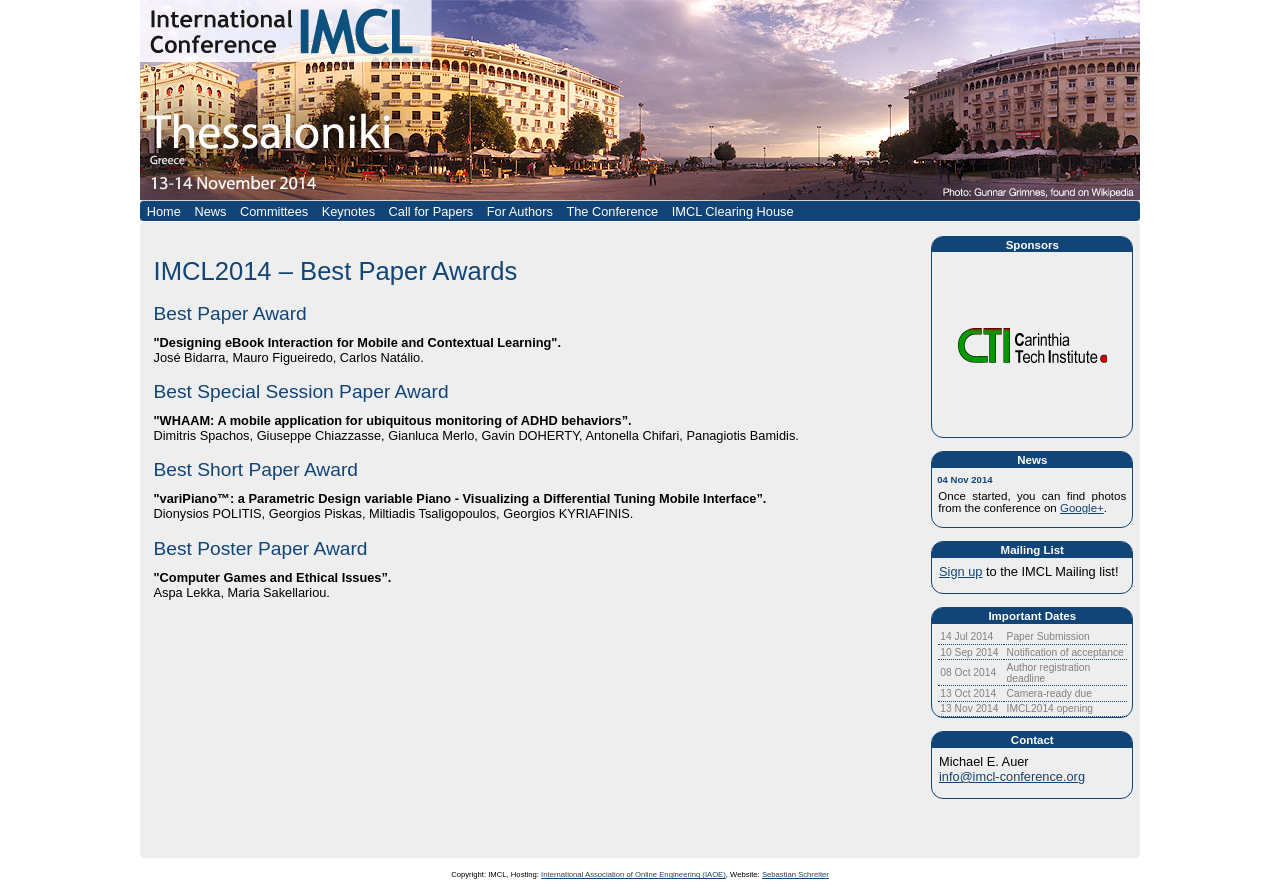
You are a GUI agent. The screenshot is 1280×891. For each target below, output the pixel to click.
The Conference (612, 211)
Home (164, 211)
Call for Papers (431, 211)
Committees (274, 211)
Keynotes (348, 211)
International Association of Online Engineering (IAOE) (633, 874)
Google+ (1082, 508)
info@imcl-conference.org (1012, 776)
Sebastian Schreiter (795, 874)
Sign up (960, 571)
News (210, 211)
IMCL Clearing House (733, 211)
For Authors (520, 211)
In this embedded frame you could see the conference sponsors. (1032, 358)
